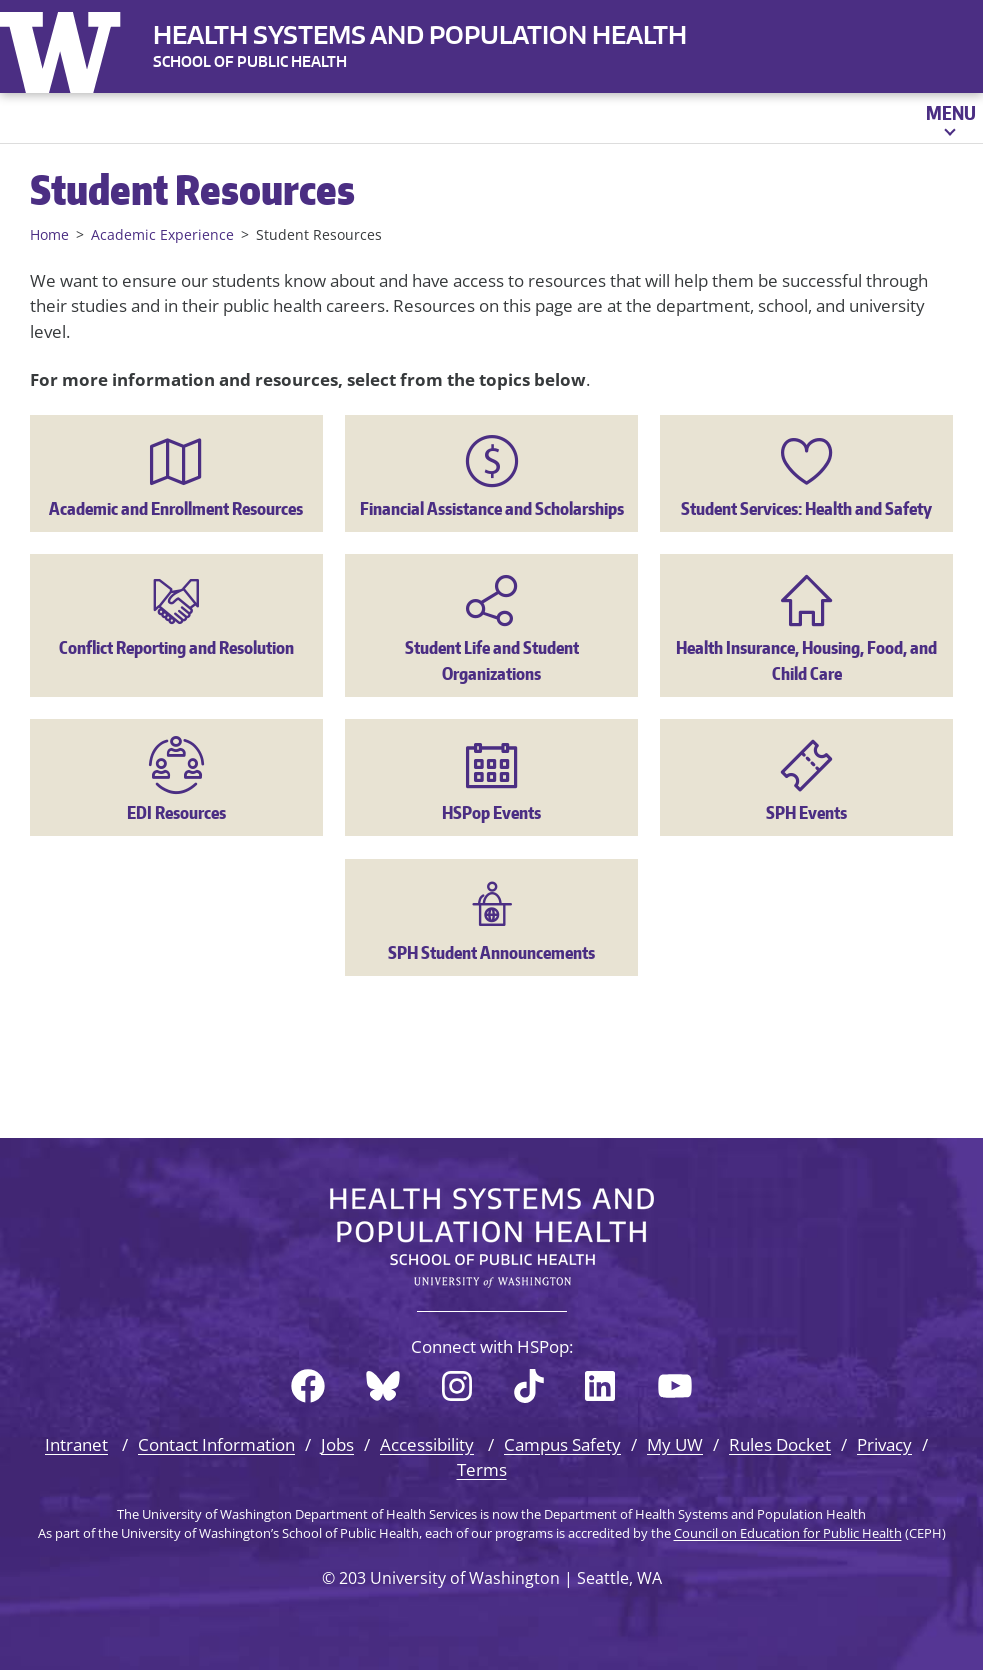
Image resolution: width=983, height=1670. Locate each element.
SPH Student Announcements (491, 952)
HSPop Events (491, 812)
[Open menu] (949, 118)
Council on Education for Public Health (788, 1533)
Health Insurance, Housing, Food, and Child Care (806, 660)
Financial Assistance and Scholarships (492, 508)
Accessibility (427, 1444)
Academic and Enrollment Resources (176, 508)
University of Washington (65, 48)
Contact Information (216, 1444)
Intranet (76, 1444)
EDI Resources (176, 812)
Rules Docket (780, 1444)
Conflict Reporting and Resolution (176, 647)
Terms (482, 1469)
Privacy (884, 1444)
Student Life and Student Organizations (492, 660)
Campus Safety (562, 1444)
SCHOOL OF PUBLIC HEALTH (250, 61)
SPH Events (806, 812)
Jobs (337, 1444)
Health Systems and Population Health (420, 34)
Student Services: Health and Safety (806, 508)
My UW (675, 1444)
